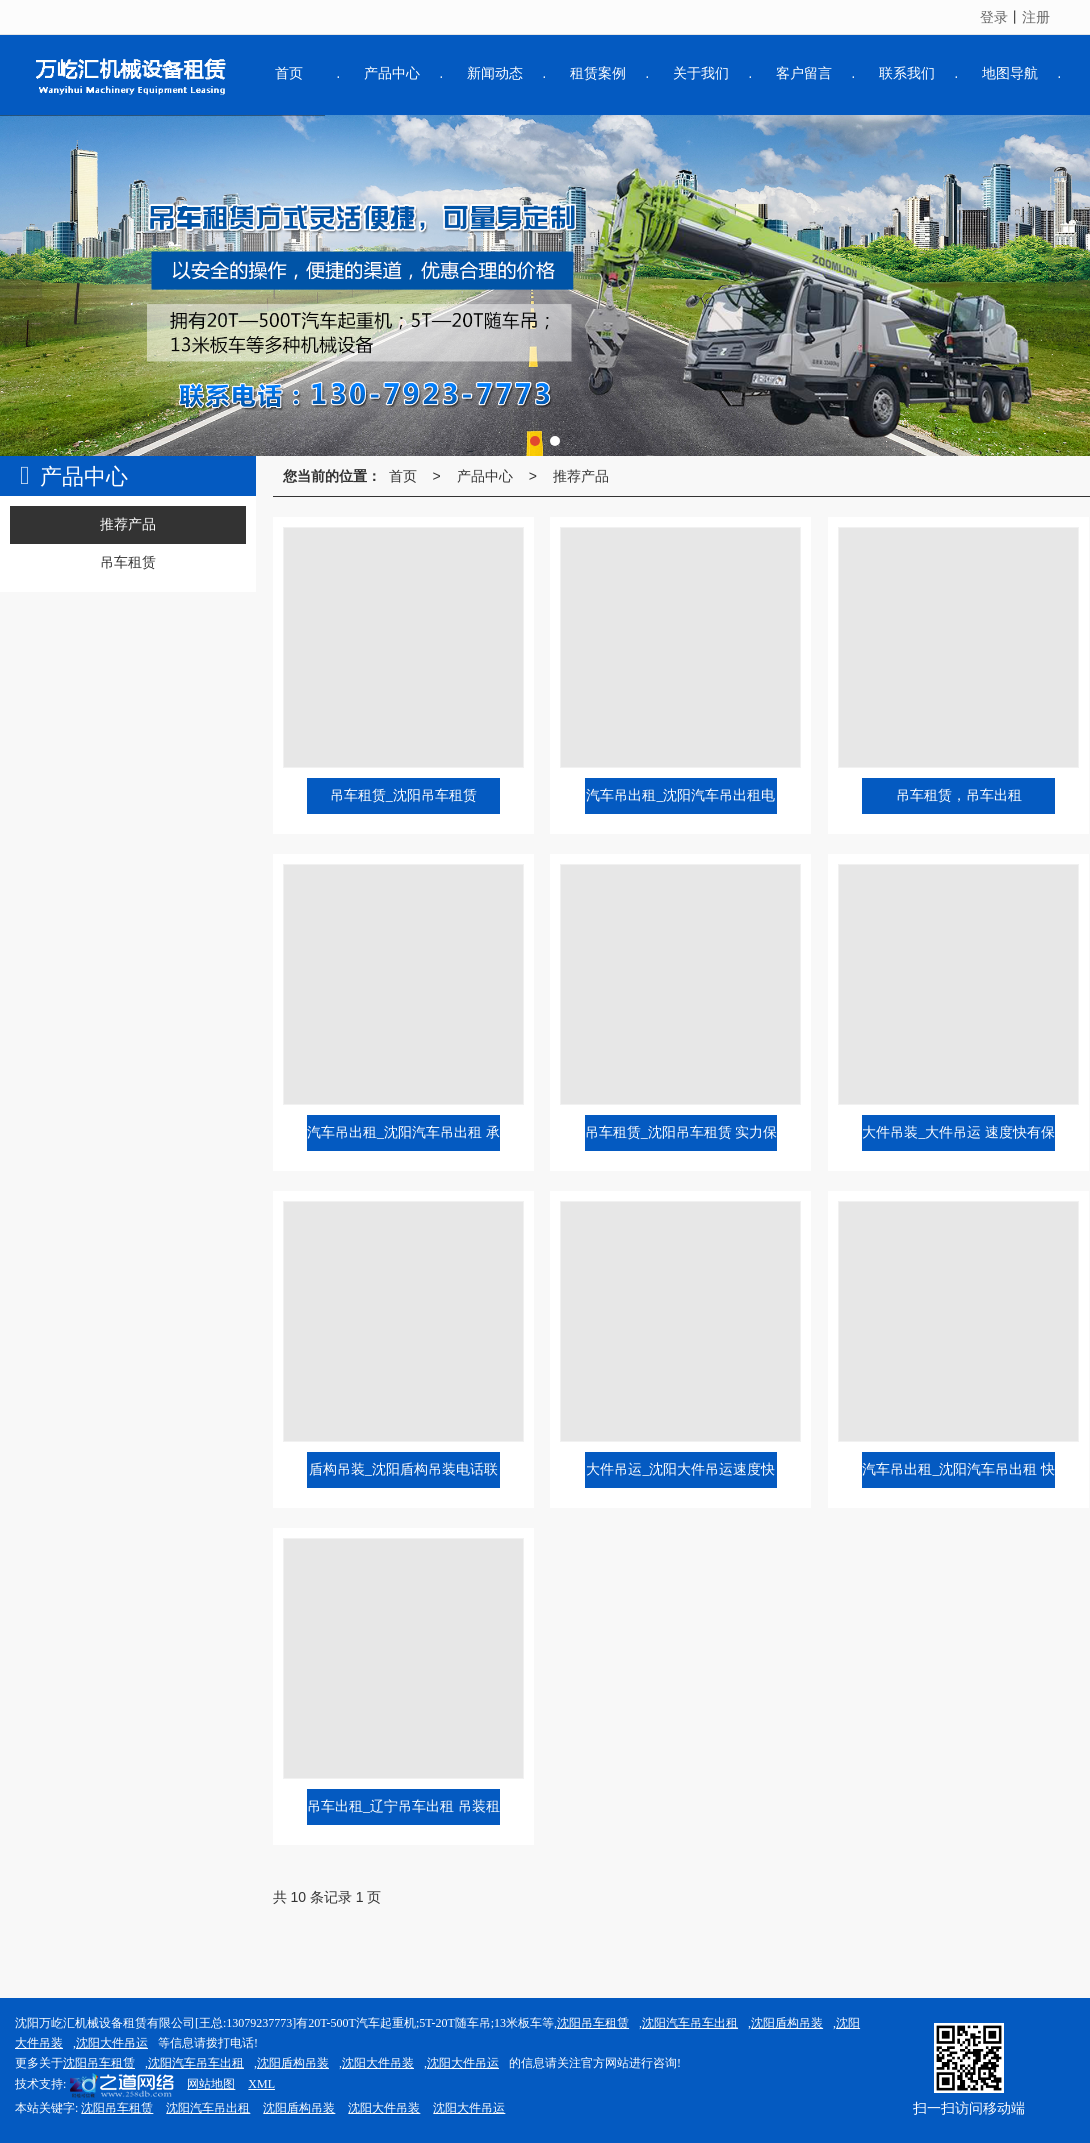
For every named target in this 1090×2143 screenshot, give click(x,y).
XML (261, 2084)
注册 (1036, 17)
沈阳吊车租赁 (593, 2023)
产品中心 (485, 476)
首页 (403, 476)
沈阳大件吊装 (378, 2063)
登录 (994, 17)
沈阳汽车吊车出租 (690, 2023)
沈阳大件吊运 (112, 2043)
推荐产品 (581, 476)
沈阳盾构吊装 (787, 2023)
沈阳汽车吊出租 (208, 2108)
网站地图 (211, 2084)
